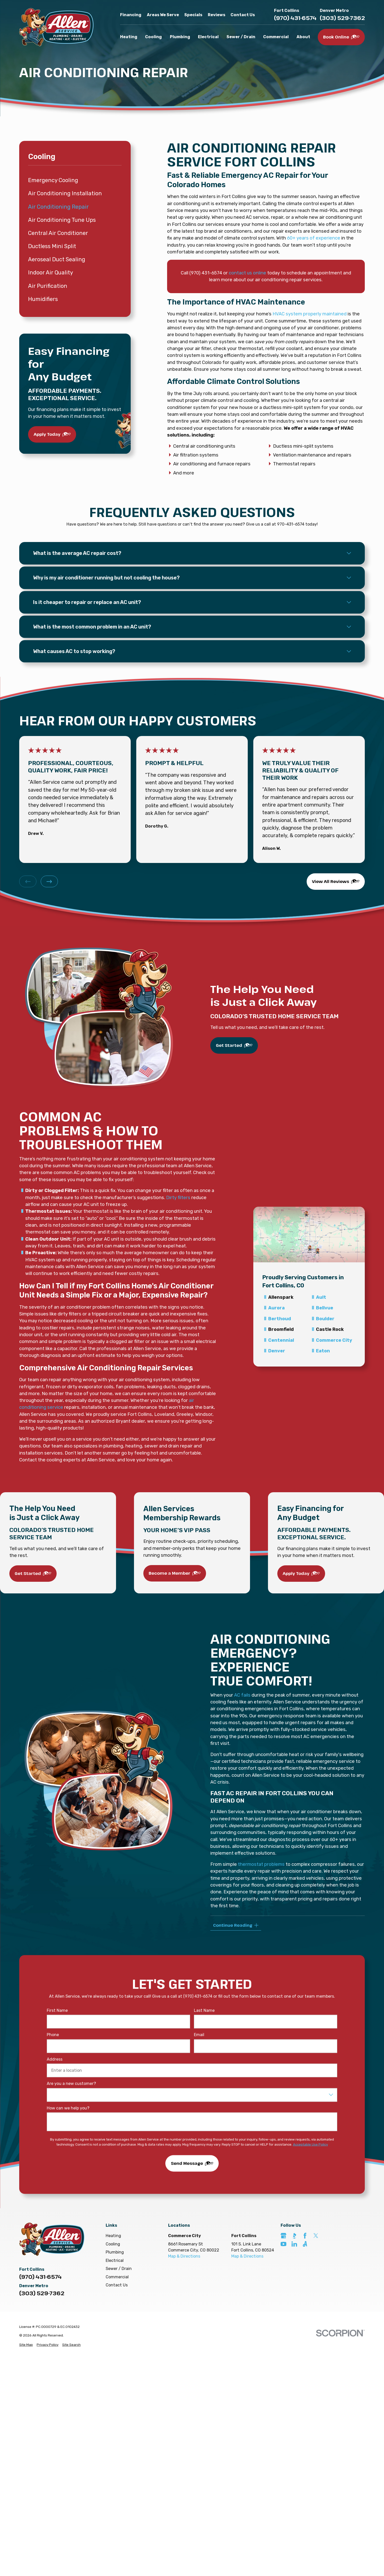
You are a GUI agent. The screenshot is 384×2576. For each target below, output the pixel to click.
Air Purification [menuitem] (47, 286)
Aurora (276, 1308)
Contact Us (243, 14)
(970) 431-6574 (295, 17)
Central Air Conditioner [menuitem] (58, 233)
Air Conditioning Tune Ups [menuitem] (62, 220)
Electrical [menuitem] (208, 36)
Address (54, 2059)
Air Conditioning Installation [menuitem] (65, 193)
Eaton (323, 1351)
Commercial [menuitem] (276, 36)
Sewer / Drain (119, 2268)
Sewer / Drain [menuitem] (241, 36)
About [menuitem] (303, 36)
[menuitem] (26, 2344)
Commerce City (334, 1340)
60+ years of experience (313, 238)
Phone (53, 2034)
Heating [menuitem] (128, 36)
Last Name (204, 2010)
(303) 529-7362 (342, 17)
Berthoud (279, 1319)
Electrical (115, 2260)
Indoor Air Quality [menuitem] (50, 272)
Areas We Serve (163, 14)
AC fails (242, 1695)
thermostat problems (261, 1864)
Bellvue (324, 1308)
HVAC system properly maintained (310, 314)
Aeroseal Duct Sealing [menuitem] (56, 259)
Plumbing (115, 2252)
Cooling (113, 2244)
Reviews (216, 14)
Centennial (281, 1340)
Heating (113, 2235)
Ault (321, 1297)
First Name (57, 2010)
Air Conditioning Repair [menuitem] (58, 207)
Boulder (325, 1319)
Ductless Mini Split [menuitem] (52, 246)
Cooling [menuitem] (153, 36)
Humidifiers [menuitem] (43, 299)
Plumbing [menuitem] (180, 36)
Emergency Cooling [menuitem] (53, 180)
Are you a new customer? (71, 2083)
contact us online (247, 273)
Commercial (117, 2277)
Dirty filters (178, 1197)
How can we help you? (68, 2108)
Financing (130, 14)
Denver (276, 1351)
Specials (193, 14)
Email (199, 2034)
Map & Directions (184, 2256)
